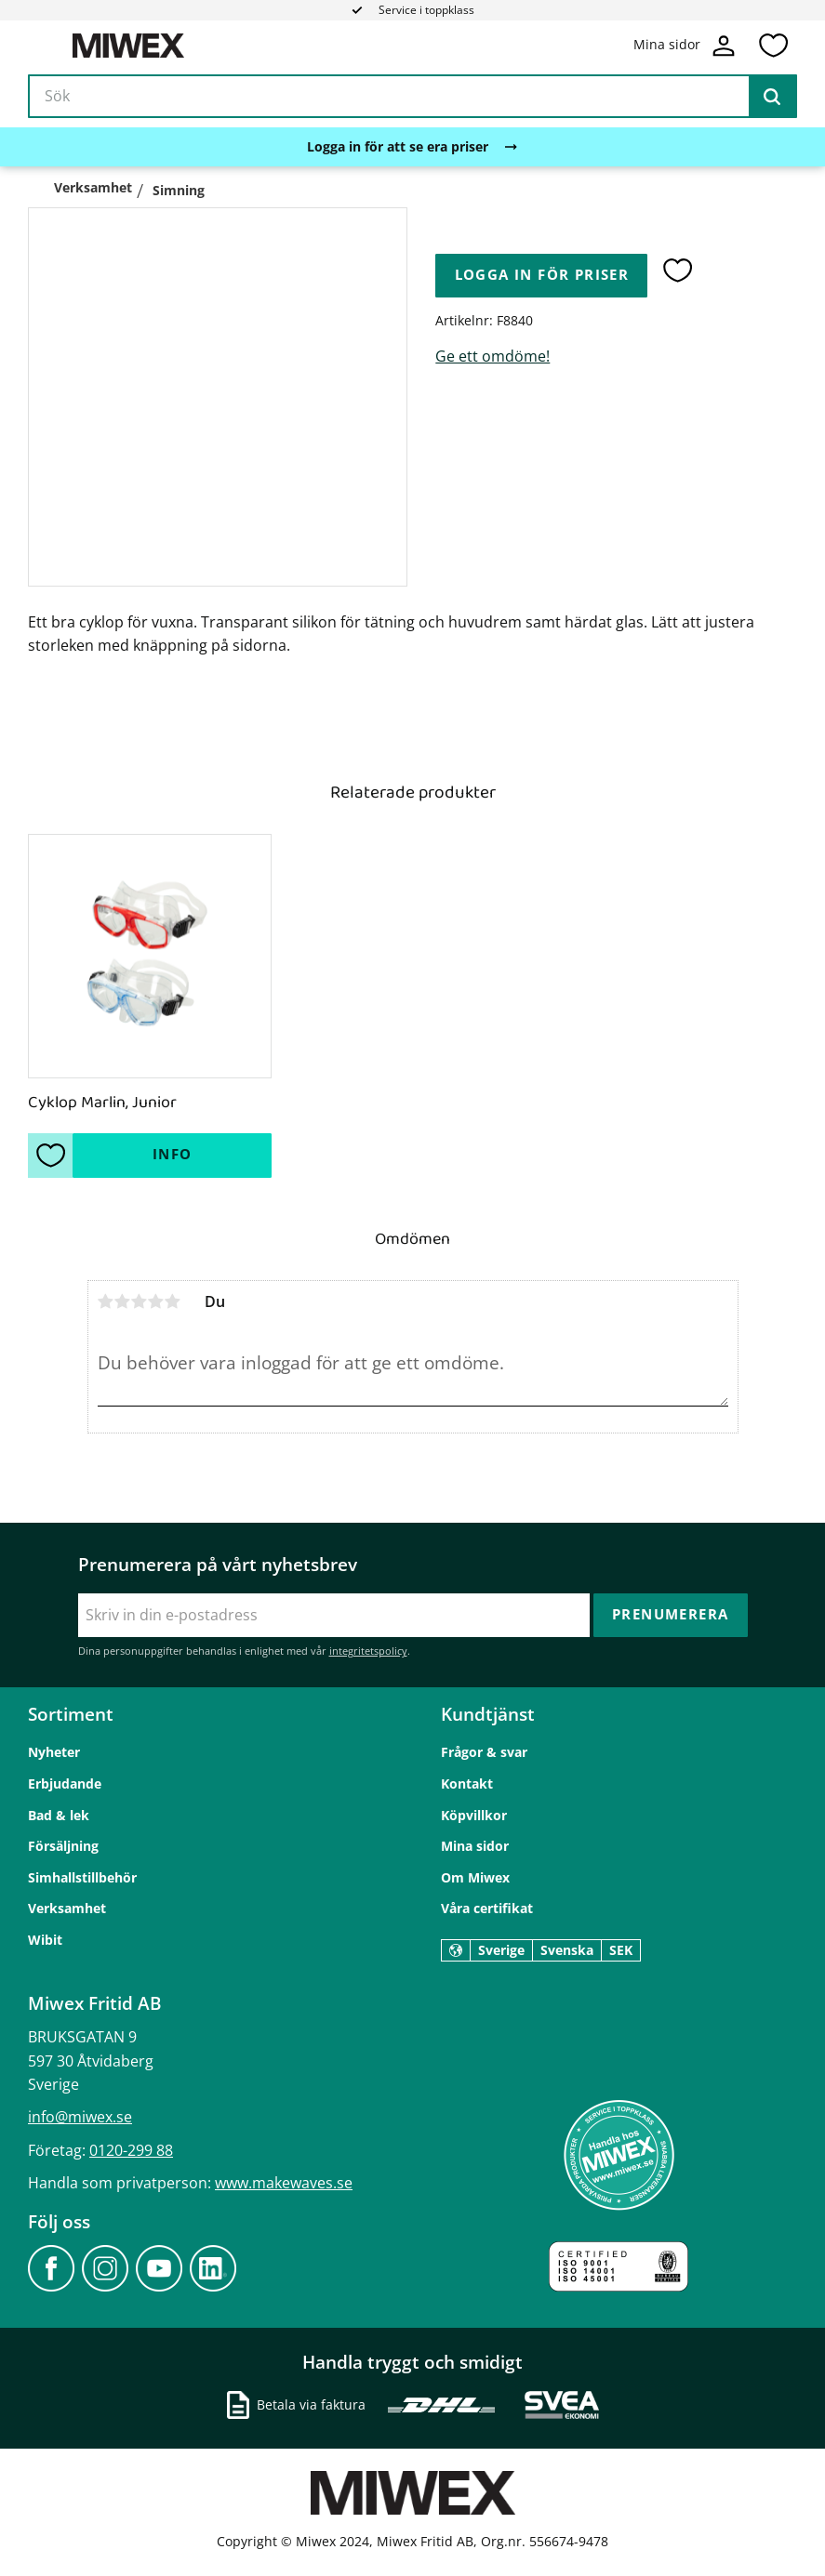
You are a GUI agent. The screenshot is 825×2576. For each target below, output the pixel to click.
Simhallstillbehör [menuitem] (82, 1877)
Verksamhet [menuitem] (67, 1908)
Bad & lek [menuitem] (58, 1815)
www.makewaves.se (284, 2183)
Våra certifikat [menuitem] (487, 1908)
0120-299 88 (131, 2150)
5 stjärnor (173, 1301)
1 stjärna (106, 1301)
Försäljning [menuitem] (63, 1846)
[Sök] (772, 96)
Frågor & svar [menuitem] (484, 1752)
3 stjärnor (139, 1301)
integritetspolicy (368, 1651)
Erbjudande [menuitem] (64, 1783)
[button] (773, 45)
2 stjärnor (122, 1301)
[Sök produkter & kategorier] (412, 96)
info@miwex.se (80, 2117)
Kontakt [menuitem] (467, 1783)
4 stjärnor (156, 1301)
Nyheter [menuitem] (54, 1752)
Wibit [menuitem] (45, 1940)
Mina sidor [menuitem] (475, 1846)
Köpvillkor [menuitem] (474, 1815)
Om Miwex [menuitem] (475, 1877)
